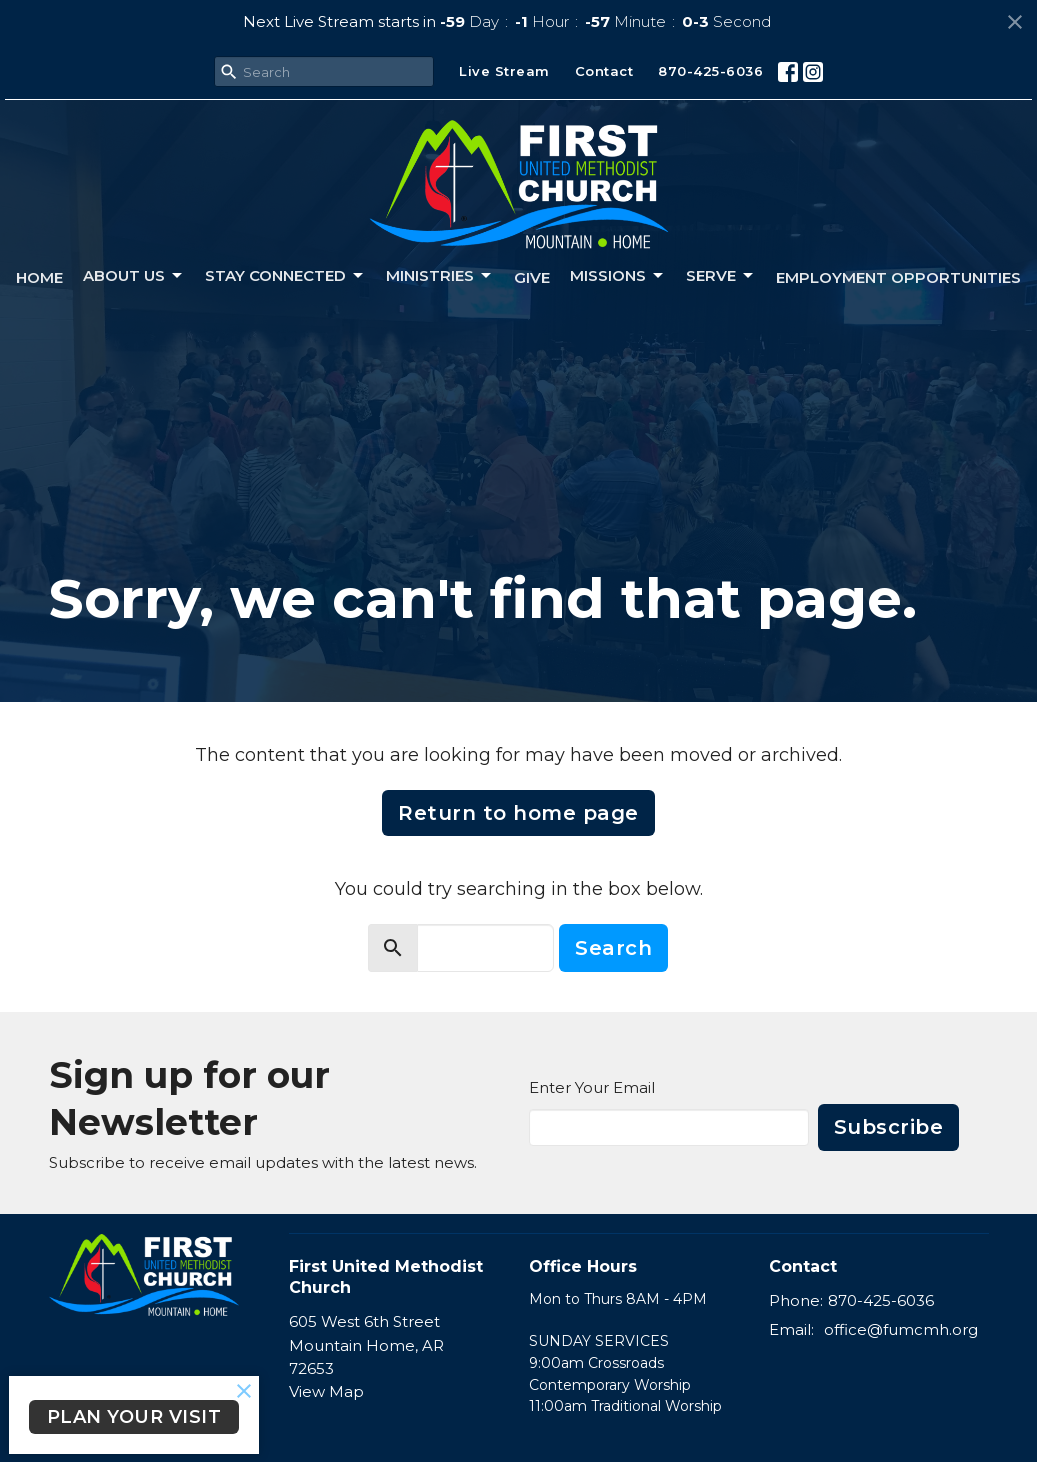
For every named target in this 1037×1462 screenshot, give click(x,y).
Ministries (440, 276)
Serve (721, 276)
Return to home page (518, 813)
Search (613, 948)
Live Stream (504, 71)
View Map (326, 1391)
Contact (604, 71)
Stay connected (285, 276)
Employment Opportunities (898, 277)
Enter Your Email (592, 1087)
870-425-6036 (710, 71)
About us (134, 276)
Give (532, 277)
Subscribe (889, 1127)
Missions (618, 276)
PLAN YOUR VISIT (134, 1417)
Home (39, 277)
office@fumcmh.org (901, 1329)
